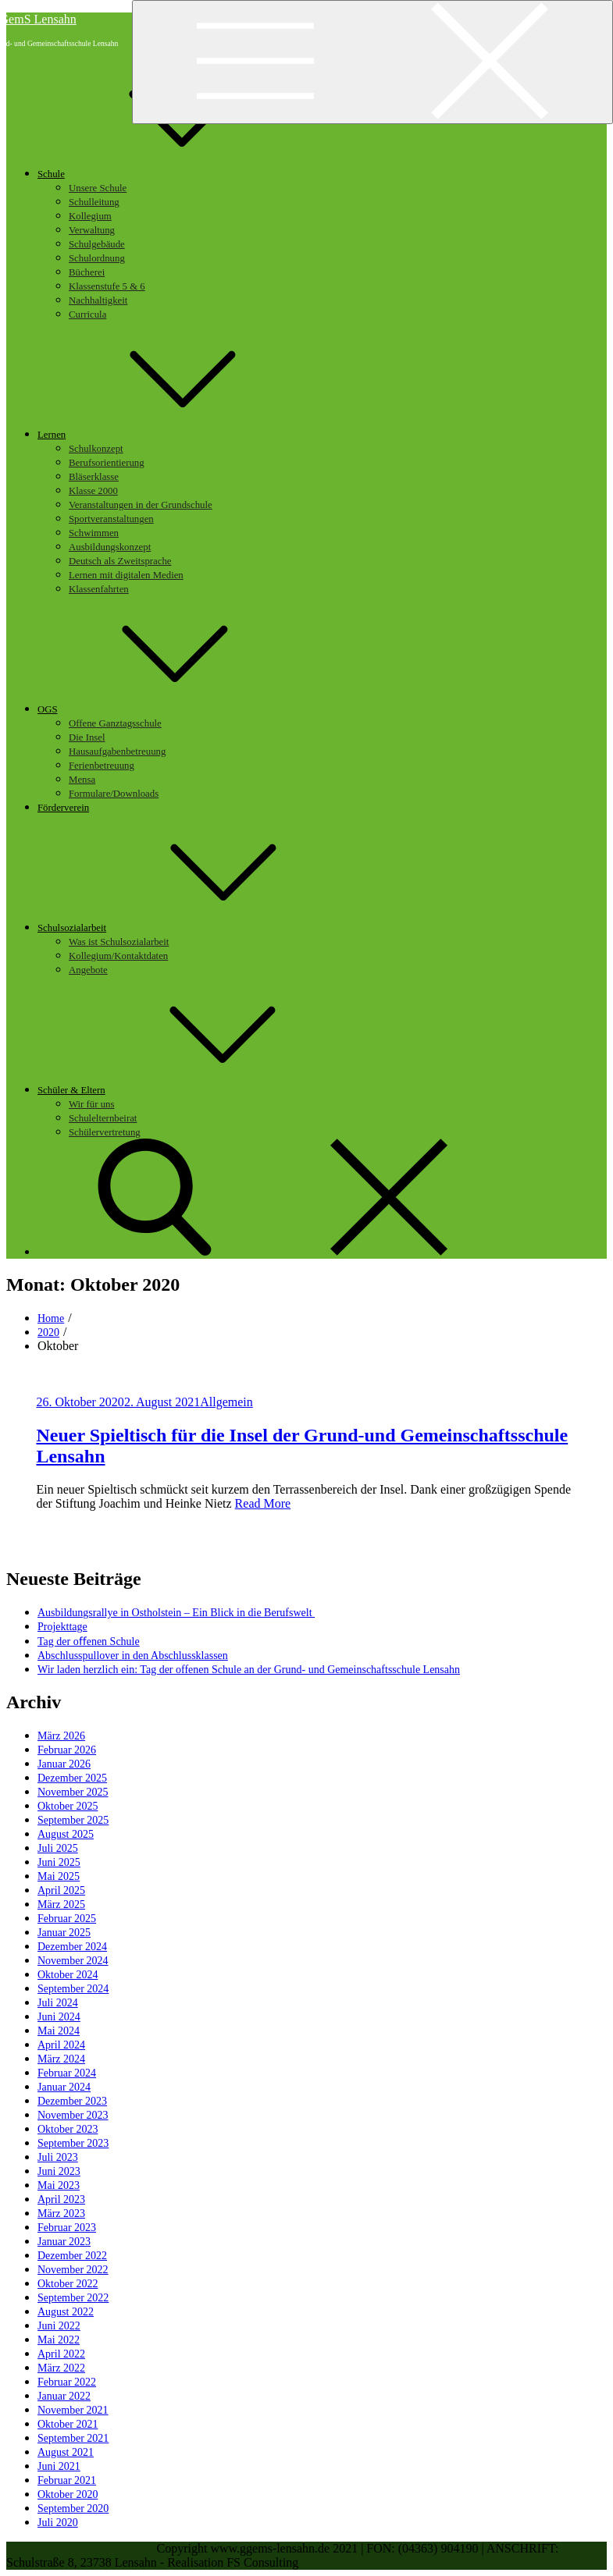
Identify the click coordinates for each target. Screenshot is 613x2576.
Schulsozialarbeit (188, 927)
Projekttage (62, 1627)
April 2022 (61, 2354)
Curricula (87, 314)
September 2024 (73, 1989)
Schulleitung (94, 202)
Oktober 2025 (67, 1806)
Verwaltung (92, 230)
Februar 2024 (66, 2073)
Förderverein (63, 807)
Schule (168, 174)
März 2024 (61, 2059)
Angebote (88, 970)
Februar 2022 (66, 2382)
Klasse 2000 (93, 490)
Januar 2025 (64, 1932)
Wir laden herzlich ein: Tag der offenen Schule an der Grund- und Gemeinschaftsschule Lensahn (248, 1669)
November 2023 (73, 2115)
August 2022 (65, 2312)
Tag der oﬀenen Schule (88, 1641)
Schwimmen (94, 533)
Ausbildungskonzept (110, 547)
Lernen (168, 434)
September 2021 (73, 2438)
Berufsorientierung (106, 462)
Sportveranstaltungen (111, 518)
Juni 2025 (58, 1862)
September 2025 (73, 1820)
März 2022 (61, 2368)
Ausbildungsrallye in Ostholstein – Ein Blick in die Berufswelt (176, 1612)
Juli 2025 (57, 1848)
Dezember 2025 (72, 1778)
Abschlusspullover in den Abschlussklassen (132, 1655)
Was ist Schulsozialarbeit (119, 941)
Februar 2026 (66, 1750)
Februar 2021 (66, 2480)
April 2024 (61, 2045)
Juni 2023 (58, 2171)
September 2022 (73, 2298)
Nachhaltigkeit (98, 300)
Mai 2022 (58, 2340)
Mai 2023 (58, 2185)
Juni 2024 (58, 2017)
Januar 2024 (64, 2087)
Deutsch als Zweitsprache (120, 561)
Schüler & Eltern (188, 1090)
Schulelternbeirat (103, 1118)
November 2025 (73, 1792)
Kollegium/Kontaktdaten (118, 955)
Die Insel (87, 737)
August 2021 (65, 2452)
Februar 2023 (66, 2227)
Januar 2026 (64, 1764)
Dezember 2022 (72, 2256)
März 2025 (61, 1904)
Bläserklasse (94, 476)
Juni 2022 (58, 2326)
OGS (164, 709)
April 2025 (61, 1890)
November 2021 (73, 2410)
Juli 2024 (57, 2003)
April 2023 (61, 2199)
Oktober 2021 (67, 2424)
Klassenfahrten (99, 589)
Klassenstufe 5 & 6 (107, 286)
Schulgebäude (97, 244)
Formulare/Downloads (114, 793)
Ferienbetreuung (101, 765)
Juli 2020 (57, 2522)
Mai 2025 (58, 1876)
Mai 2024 (58, 2031)
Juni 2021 (58, 2466)
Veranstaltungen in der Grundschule (140, 504)
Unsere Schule (98, 188)
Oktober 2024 (67, 1975)
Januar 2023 (64, 2241)
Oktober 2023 (67, 2129)
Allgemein (226, 1402)
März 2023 (61, 2213)
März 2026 (61, 1736)
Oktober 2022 (67, 2284)
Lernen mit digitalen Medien (126, 575)
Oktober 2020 (67, 2494)
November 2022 (73, 2270)
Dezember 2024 (72, 1946)
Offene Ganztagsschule (115, 723)
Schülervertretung (105, 1132)
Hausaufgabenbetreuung (117, 751)
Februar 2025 (66, 1918)
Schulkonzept (96, 448)
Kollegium (90, 216)
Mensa (82, 779)
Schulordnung (97, 258)
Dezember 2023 (72, 2101)
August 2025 (65, 1834)
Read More (263, 1503)
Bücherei (87, 272)
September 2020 (73, 2508)
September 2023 (73, 2143)
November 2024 (73, 1961)
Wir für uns (91, 1104)
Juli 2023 (57, 2157)
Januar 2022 (64, 2396)
